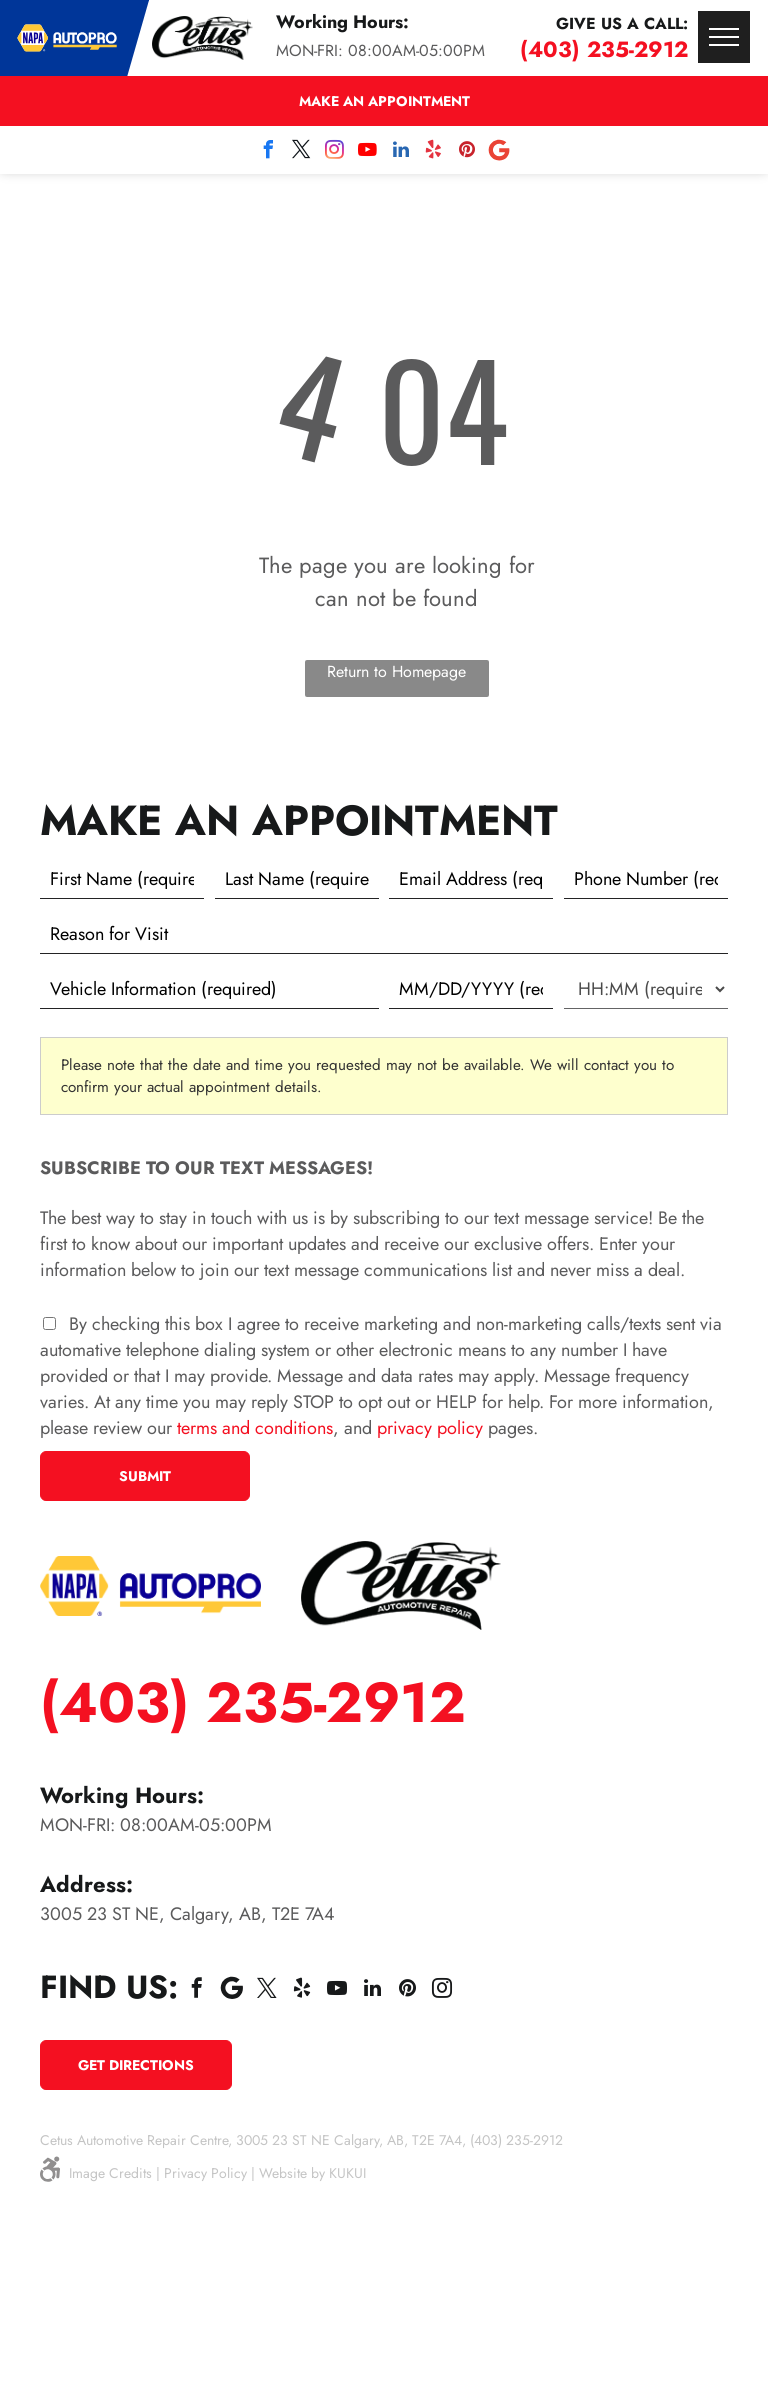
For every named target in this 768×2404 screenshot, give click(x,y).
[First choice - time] (646, 989)
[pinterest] (467, 152)
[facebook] (269, 152)
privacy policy (430, 1428)
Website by (292, 2173)
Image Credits (110, 2173)
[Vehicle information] (209, 989)
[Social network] (500, 152)
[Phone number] (646, 879)
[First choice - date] (471, 989)
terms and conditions (255, 1428)
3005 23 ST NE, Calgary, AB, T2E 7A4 (187, 1914)
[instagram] (335, 152)
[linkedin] (401, 152)
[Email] (471, 879)
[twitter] (302, 152)
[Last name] (297, 879)
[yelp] (434, 152)
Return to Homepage (396, 671)
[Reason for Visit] (384, 934)
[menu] (724, 37)
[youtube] (368, 152)
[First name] (122, 879)
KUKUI (347, 2173)
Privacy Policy (205, 2173)
